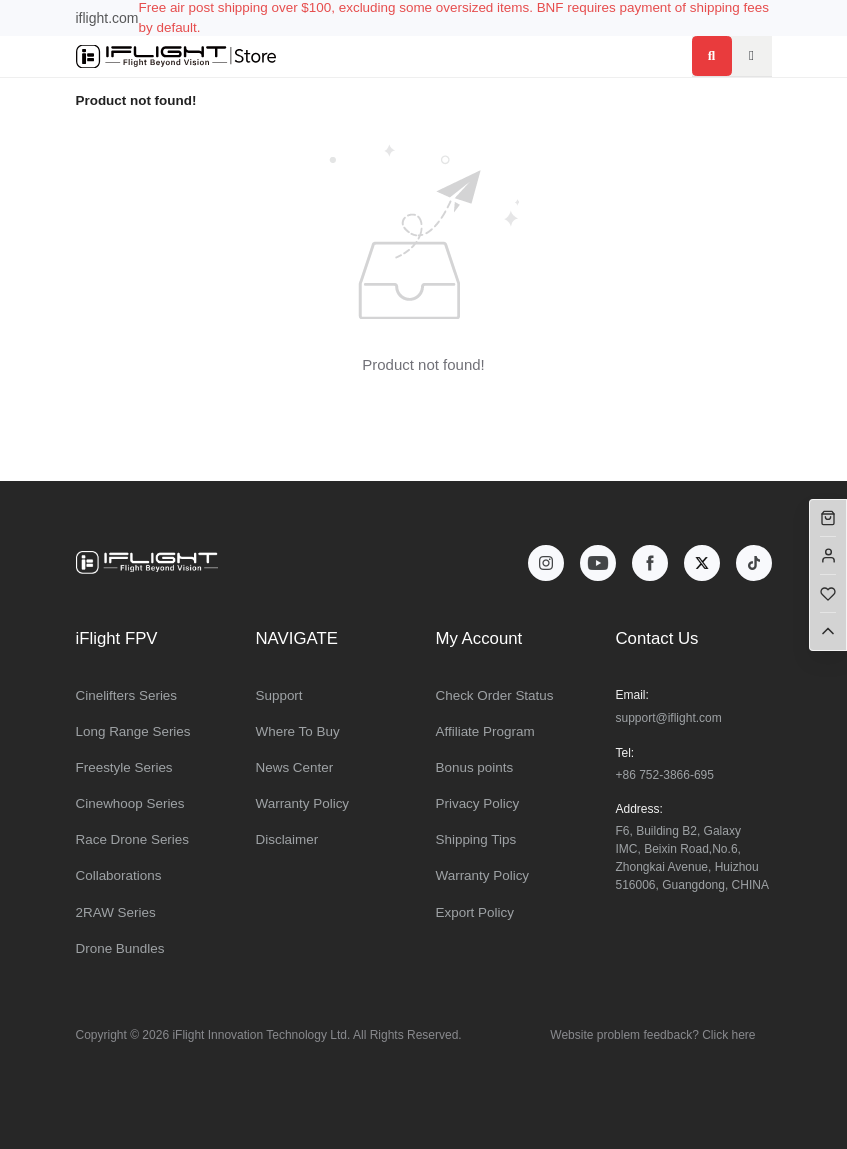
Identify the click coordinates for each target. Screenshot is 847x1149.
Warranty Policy (303, 803)
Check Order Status (495, 695)
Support (279, 695)
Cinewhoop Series (130, 803)
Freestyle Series (124, 767)
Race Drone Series (133, 839)
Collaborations (119, 875)
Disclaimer (287, 839)
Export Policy (475, 912)
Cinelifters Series (127, 695)
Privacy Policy (478, 803)
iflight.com (107, 18)
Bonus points (475, 767)
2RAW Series (116, 912)
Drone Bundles (120, 948)
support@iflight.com (669, 718)
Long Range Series (133, 731)
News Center (295, 767)
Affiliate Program (485, 731)
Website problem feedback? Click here (652, 1035)
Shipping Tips (476, 839)
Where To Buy (298, 731)
